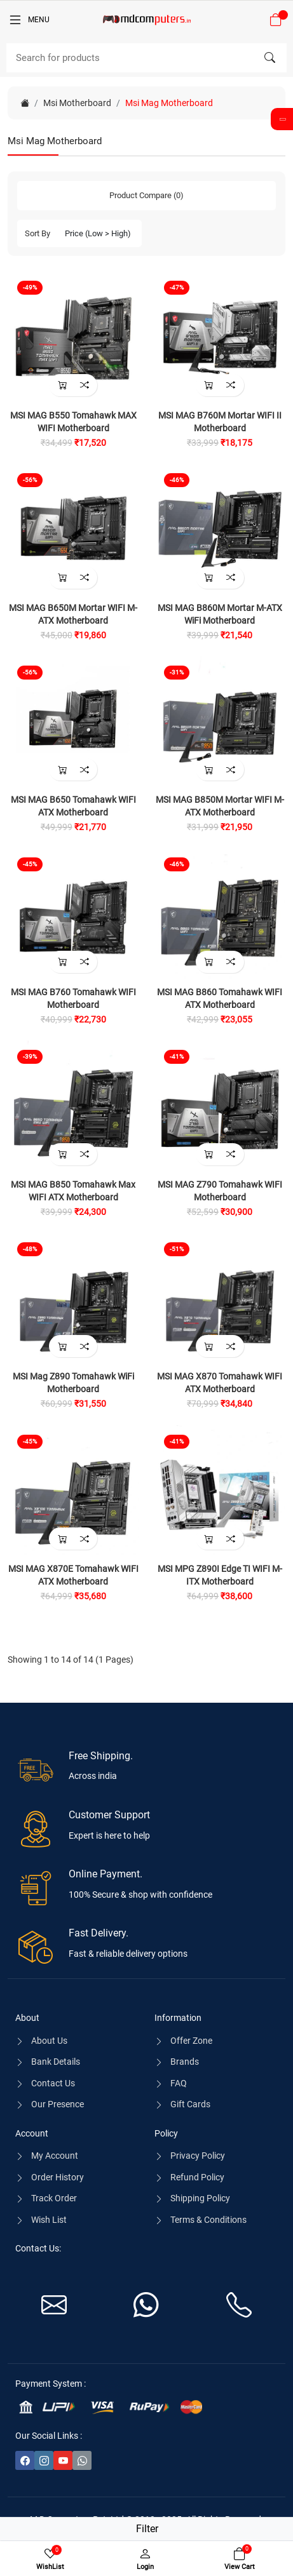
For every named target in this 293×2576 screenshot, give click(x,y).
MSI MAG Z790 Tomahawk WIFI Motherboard (220, 1190)
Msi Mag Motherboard (169, 103)
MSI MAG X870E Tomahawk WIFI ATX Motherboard (73, 1575)
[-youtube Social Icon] (62, 2460)
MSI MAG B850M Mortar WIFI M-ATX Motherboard (220, 806)
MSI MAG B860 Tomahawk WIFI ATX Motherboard (219, 998)
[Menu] (28, 19)
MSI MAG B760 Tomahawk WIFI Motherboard (73, 998)
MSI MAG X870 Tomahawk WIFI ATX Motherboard (219, 1382)
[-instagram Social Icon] (43, 2460)
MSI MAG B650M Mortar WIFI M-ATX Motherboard (73, 614)
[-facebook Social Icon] (24, 2460)
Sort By (37, 233)
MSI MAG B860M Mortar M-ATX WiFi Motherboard (220, 614)
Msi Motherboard (77, 103)
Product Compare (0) (146, 195)
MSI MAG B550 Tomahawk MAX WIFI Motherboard (73, 421)
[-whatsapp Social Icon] (82, 2460)
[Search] (146, 57)
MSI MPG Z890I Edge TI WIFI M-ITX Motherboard (220, 1575)
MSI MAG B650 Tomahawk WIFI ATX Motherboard (73, 806)
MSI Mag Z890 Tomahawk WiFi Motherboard (73, 1382)
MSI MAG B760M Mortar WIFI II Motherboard (220, 421)
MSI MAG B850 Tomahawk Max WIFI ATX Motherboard (73, 1190)
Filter (147, 2529)
